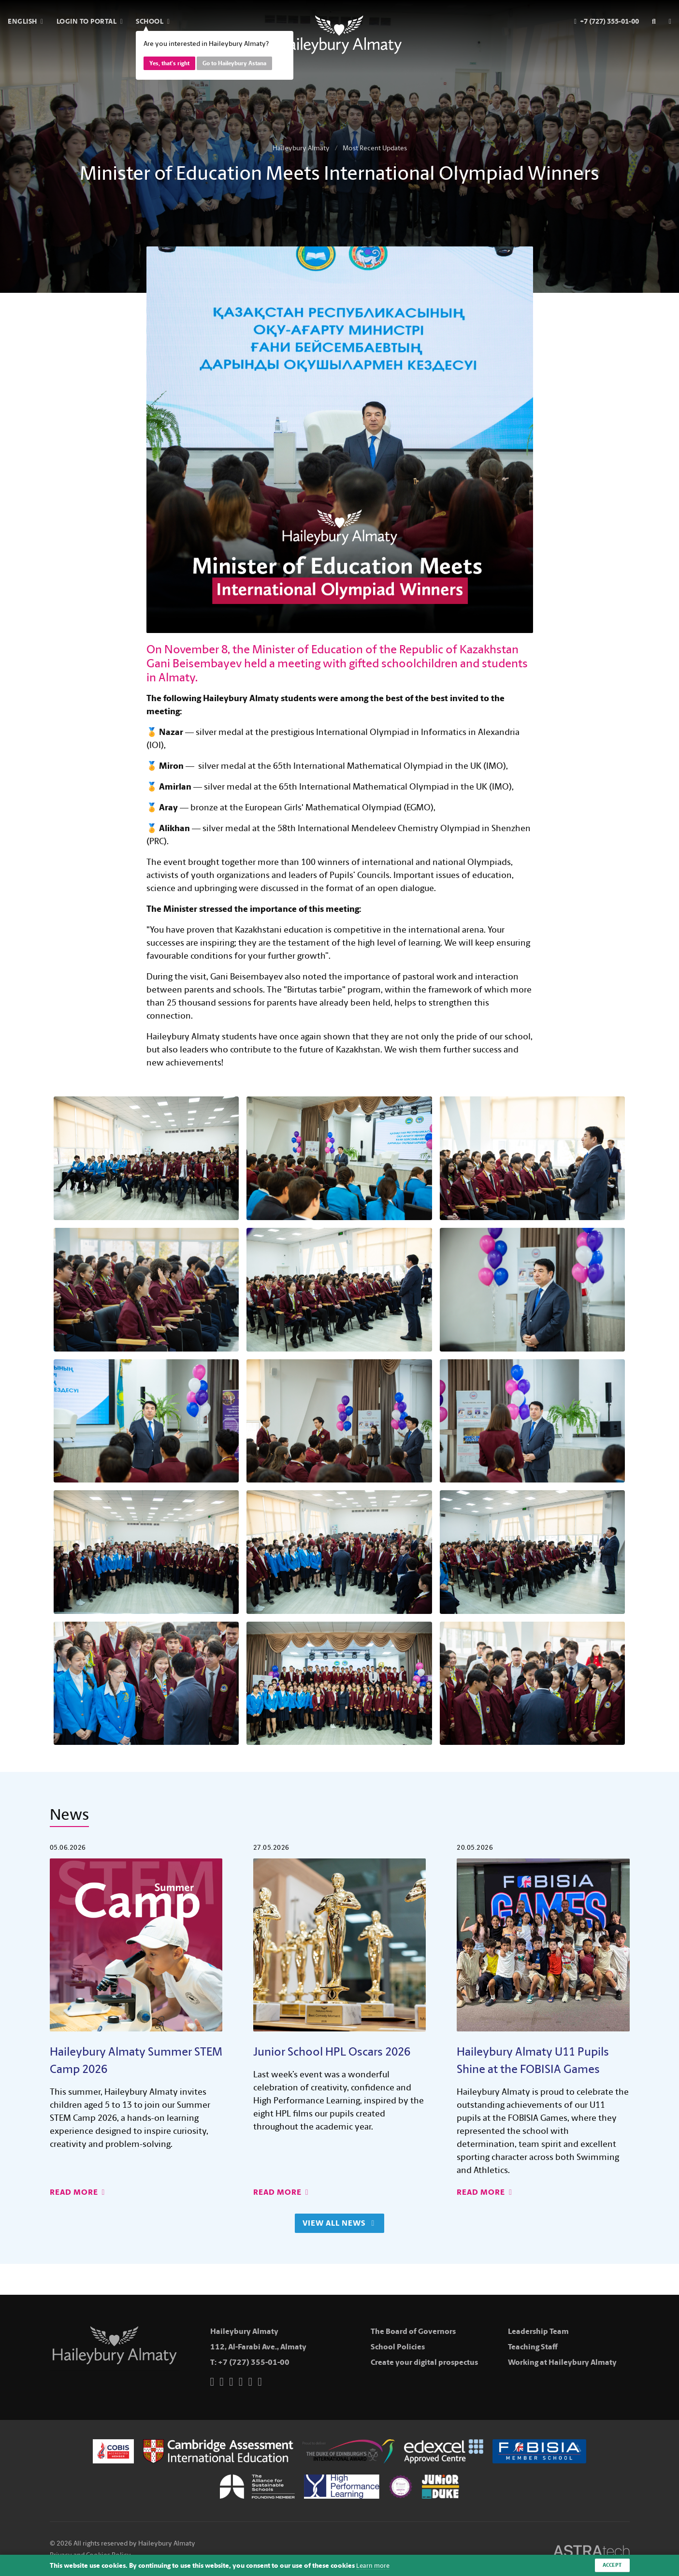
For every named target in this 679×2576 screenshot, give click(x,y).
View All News (338, 2223)
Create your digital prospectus (424, 2362)
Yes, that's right (169, 63)
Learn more (373, 2565)
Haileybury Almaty (301, 148)
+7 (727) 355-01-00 (253, 2362)
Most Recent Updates (375, 148)
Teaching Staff (533, 2346)
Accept (611, 2565)
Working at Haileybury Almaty (562, 2362)
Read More (77, 2192)
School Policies (398, 2346)
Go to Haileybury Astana (234, 63)
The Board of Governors (413, 2331)
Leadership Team (538, 2331)
